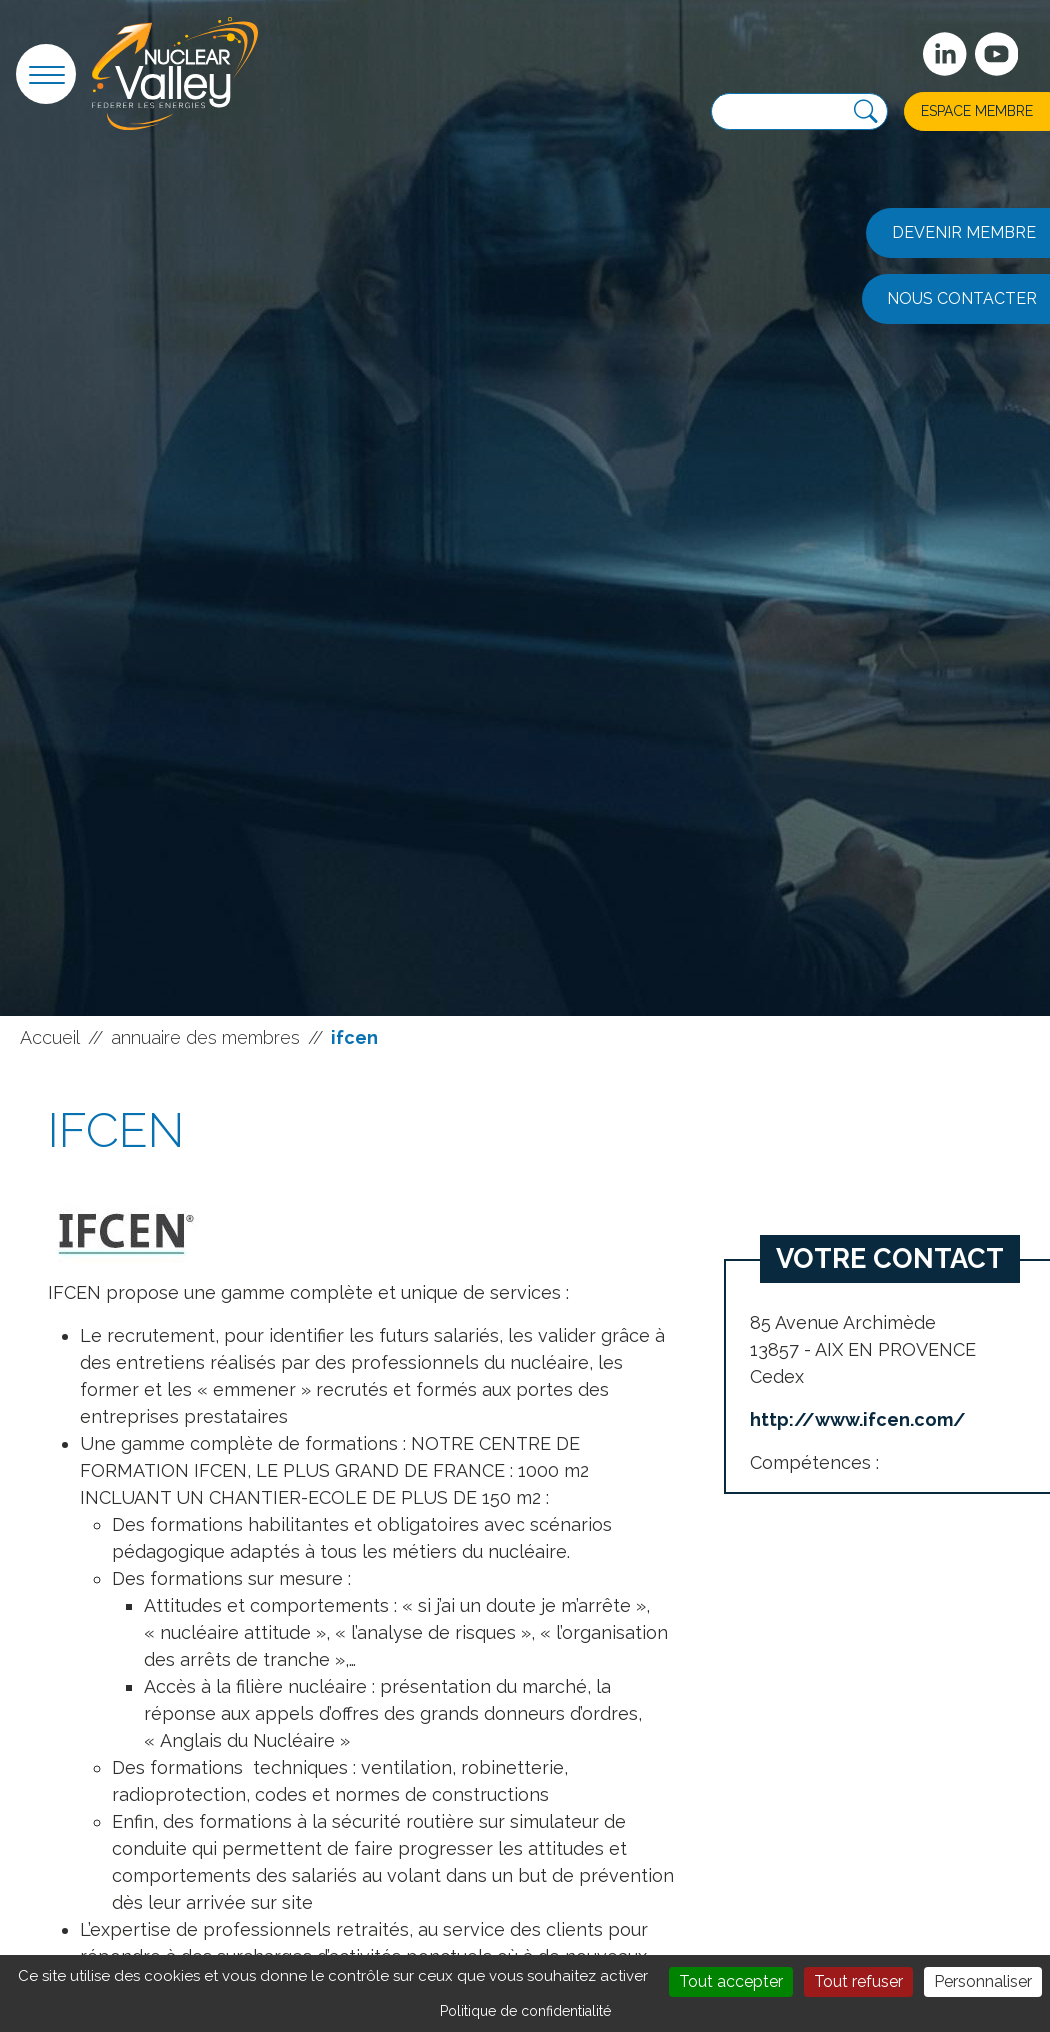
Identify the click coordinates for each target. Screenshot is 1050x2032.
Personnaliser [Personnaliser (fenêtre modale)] (983, 1981)
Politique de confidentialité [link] (525, 2011)
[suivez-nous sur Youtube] (997, 54)
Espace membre (977, 111)
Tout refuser (858, 1981)
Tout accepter (731, 1981)
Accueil (50, 1037)
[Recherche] (866, 112)
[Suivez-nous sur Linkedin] (945, 54)
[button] (46, 74)
